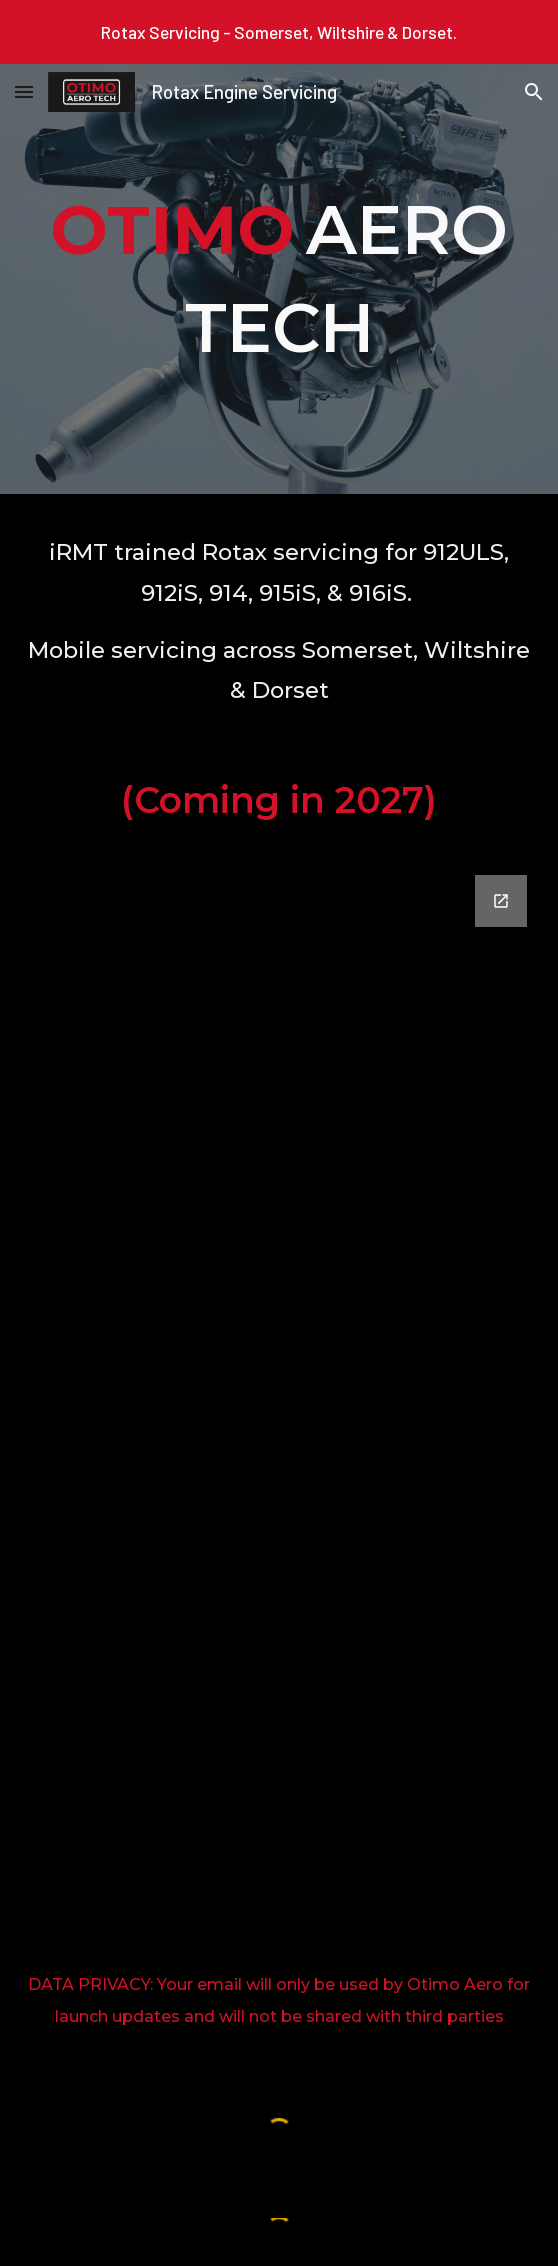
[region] (279, 32)
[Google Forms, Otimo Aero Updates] (279, 1414)
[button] (24, 91)
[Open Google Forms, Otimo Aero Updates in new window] (501, 901)
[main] (279, 279)
